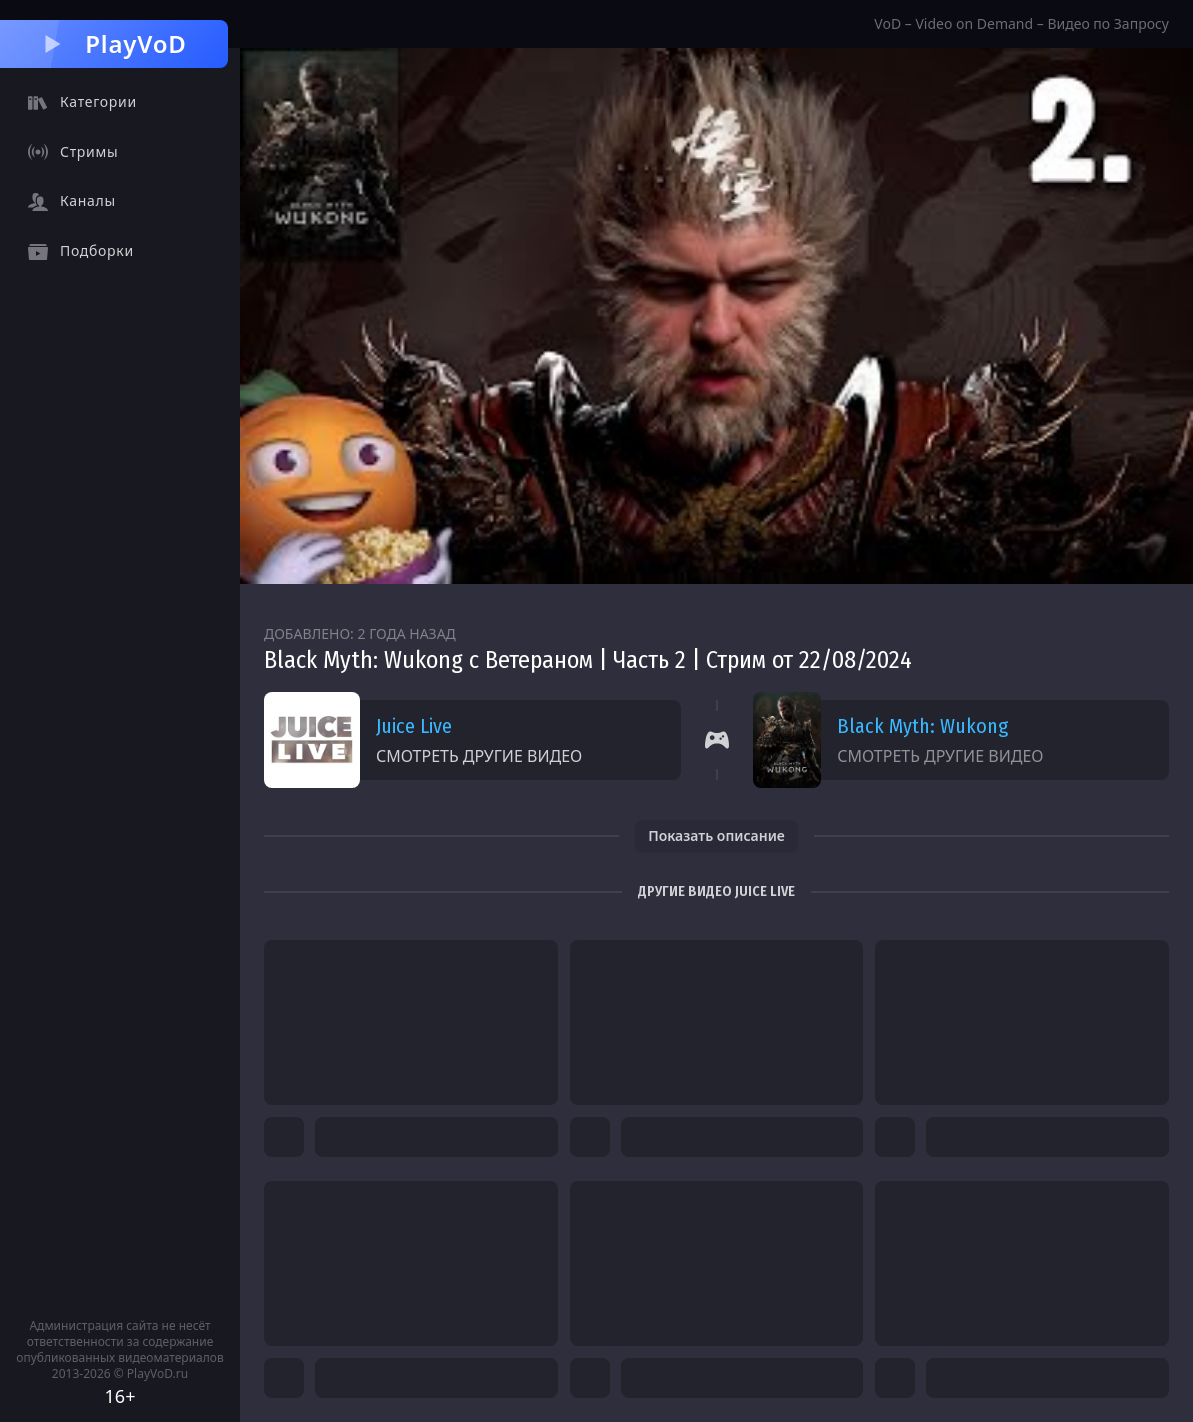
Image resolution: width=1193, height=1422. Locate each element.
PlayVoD (113, 43)
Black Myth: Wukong (922, 726)
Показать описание (716, 835)
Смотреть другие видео (479, 756)
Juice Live (414, 726)
